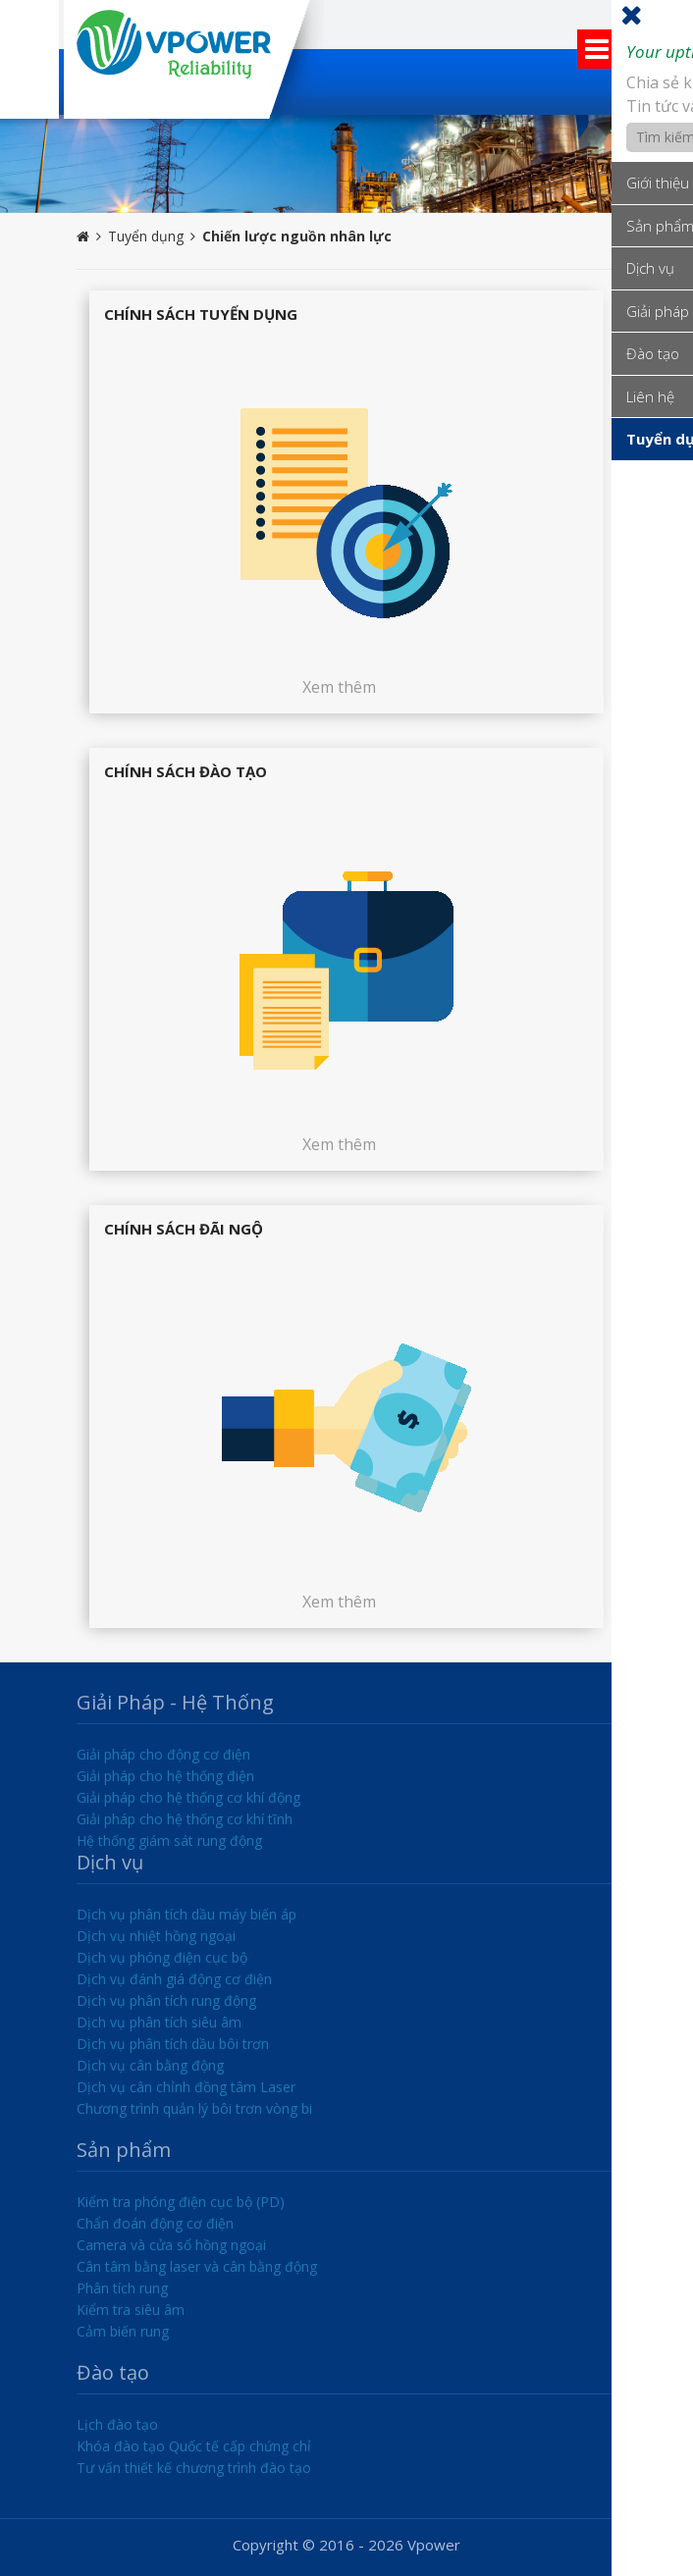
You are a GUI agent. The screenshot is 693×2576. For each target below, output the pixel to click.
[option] (346, 164)
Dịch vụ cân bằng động (150, 2065)
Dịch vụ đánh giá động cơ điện (174, 1979)
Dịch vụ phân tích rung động (166, 2000)
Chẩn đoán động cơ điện (155, 2223)
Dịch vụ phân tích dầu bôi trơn (173, 2043)
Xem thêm (339, 687)
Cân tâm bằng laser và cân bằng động (197, 2266)
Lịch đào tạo (117, 2424)
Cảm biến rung (123, 2331)
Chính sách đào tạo (185, 771)
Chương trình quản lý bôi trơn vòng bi (194, 2108)
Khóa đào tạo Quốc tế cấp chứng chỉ (194, 2446)
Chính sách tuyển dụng (200, 314)
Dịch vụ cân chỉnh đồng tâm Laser (186, 2086)
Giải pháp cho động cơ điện (163, 1754)
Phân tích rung (122, 2288)
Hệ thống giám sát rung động (169, 1840)
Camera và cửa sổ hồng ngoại (171, 2244)
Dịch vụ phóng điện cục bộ (162, 1957)
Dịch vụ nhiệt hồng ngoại (156, 1935)
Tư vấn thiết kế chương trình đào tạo (194, 2467)
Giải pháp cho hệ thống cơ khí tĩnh (185, 1819)
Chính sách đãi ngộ (183, 1228)
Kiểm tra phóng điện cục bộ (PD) (181, 2201)
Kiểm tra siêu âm (131, 2309)
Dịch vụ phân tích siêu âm (159, 2022)
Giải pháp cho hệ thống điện (165, 1775)
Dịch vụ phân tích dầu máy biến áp (186, 1914)
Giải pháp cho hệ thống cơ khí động (188, 1797)
